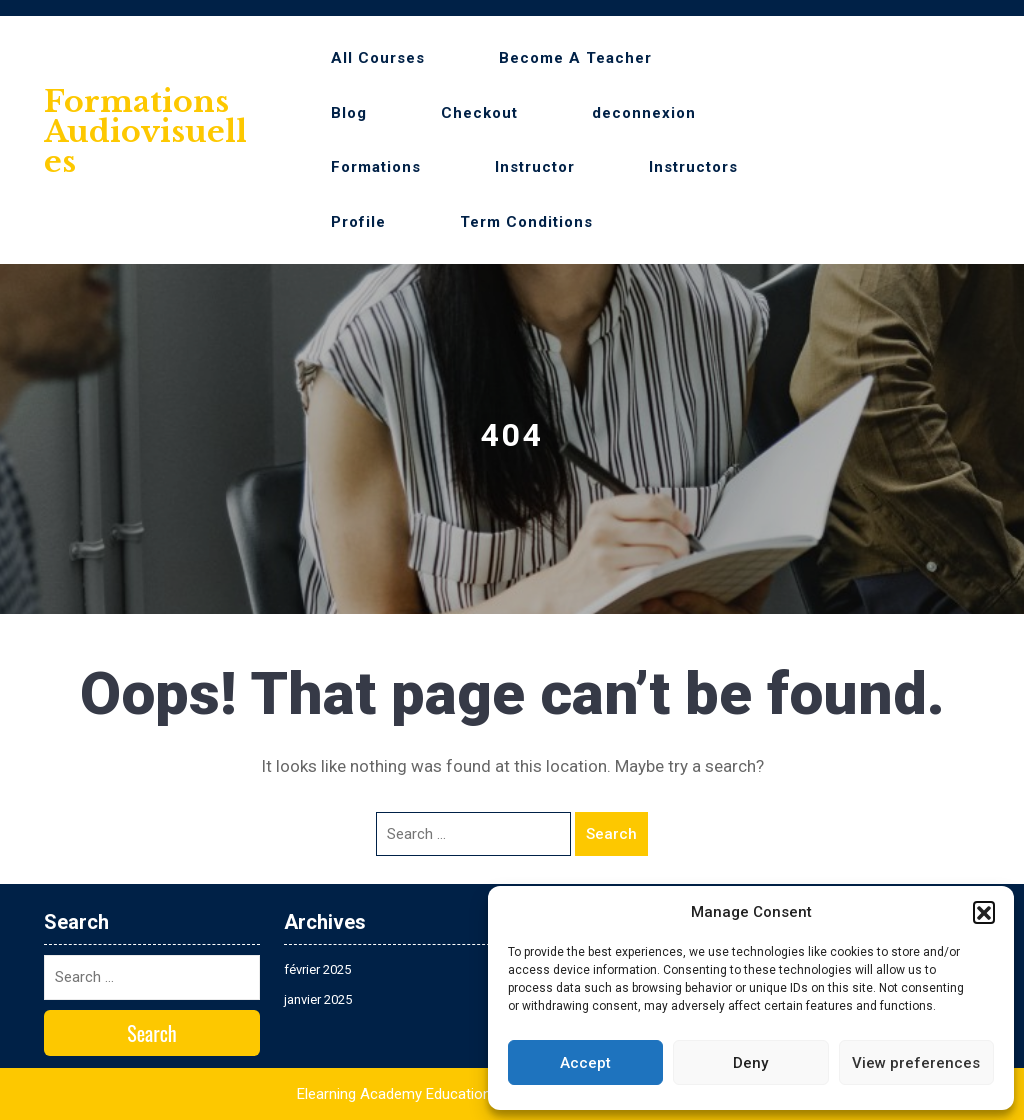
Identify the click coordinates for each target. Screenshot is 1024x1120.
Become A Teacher (575, 58)
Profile (358, 222)
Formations (376, 167)
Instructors (693, 167)
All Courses (378, 58)
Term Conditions (526, 222)
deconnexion (644, 113)
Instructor (535, 167)
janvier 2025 (318, 999)
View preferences (916, 1063)
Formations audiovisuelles (145, 131)
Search (611, 834)
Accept (585, 1063)
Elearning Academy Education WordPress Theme (457, 1094)
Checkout (479, 113)
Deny (750, 1063)
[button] (984, 912)
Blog (349, 113)
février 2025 (317, 969)
